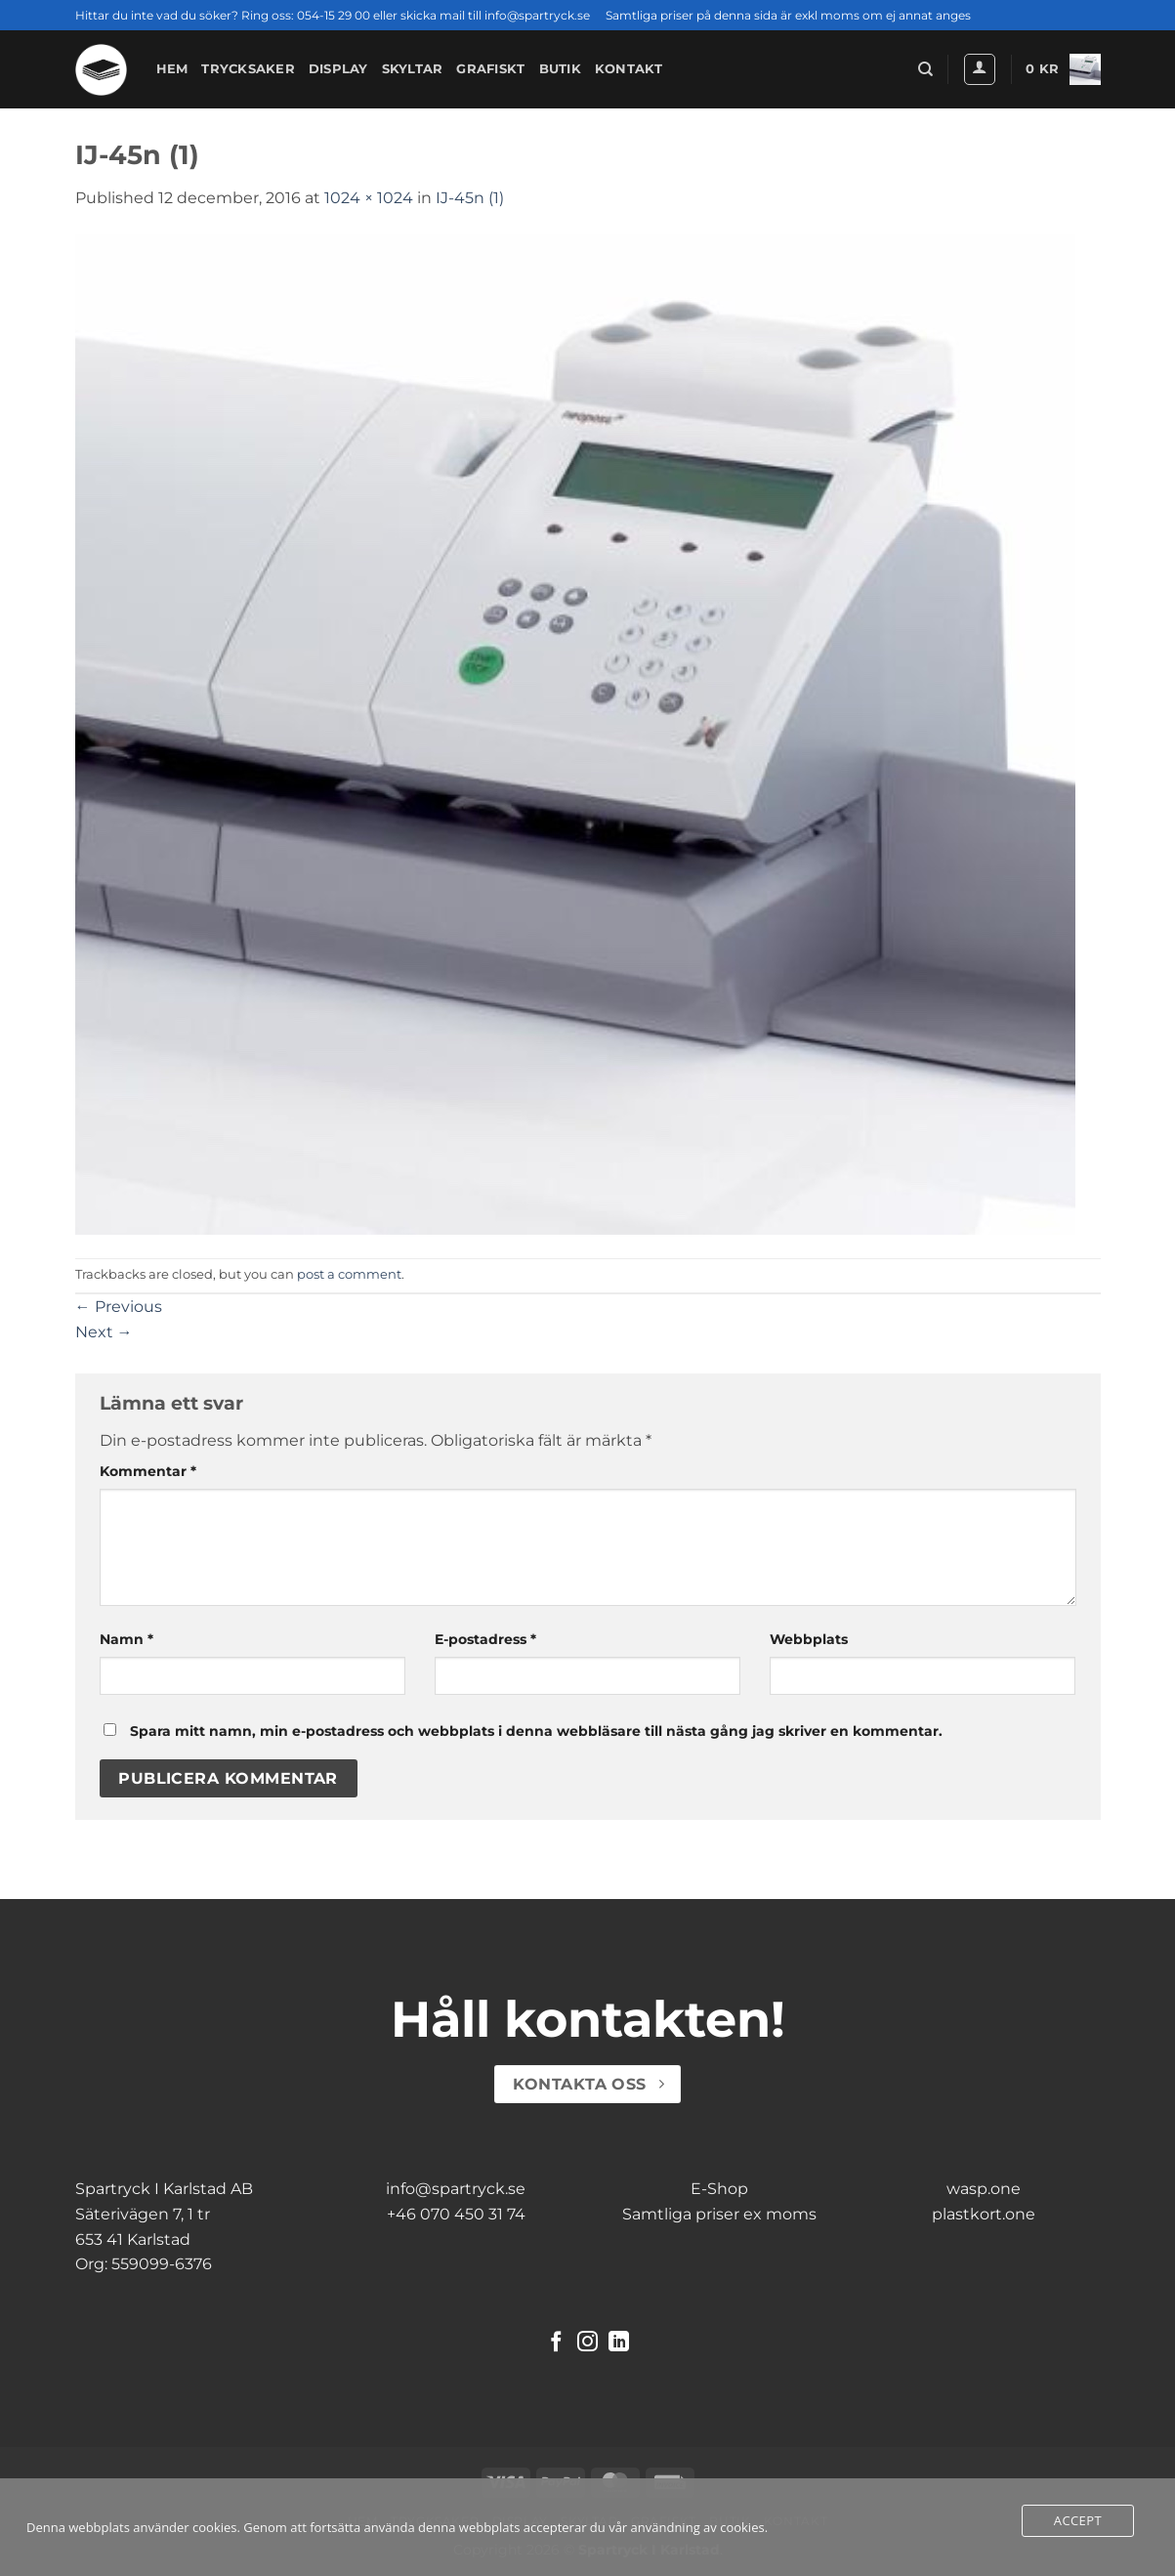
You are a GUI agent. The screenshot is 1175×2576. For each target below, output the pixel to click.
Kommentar (148, 1471)
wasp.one (983, 2188)
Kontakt (629, 69)
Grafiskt (490, 69)
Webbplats (809, 1639)
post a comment (349, 1274)
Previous (118, 1306)
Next (104, 1332)
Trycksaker (248, 69)
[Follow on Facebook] (556, 2343)
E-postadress (485, 1639)
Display (338, 69)
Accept (1078, 2520)
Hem (172, 69)
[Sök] (925, 69)
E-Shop (719, 2188)
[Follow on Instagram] (587, 2343)
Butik (560, 69)
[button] (979, 69)
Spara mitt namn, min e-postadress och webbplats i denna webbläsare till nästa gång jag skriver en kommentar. (536, 1731)
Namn (126, 1639)
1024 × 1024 (368, 198)
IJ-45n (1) (470, 198)
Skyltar (412, 69)
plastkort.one (983, 2214)
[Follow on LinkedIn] (618, 2343)
